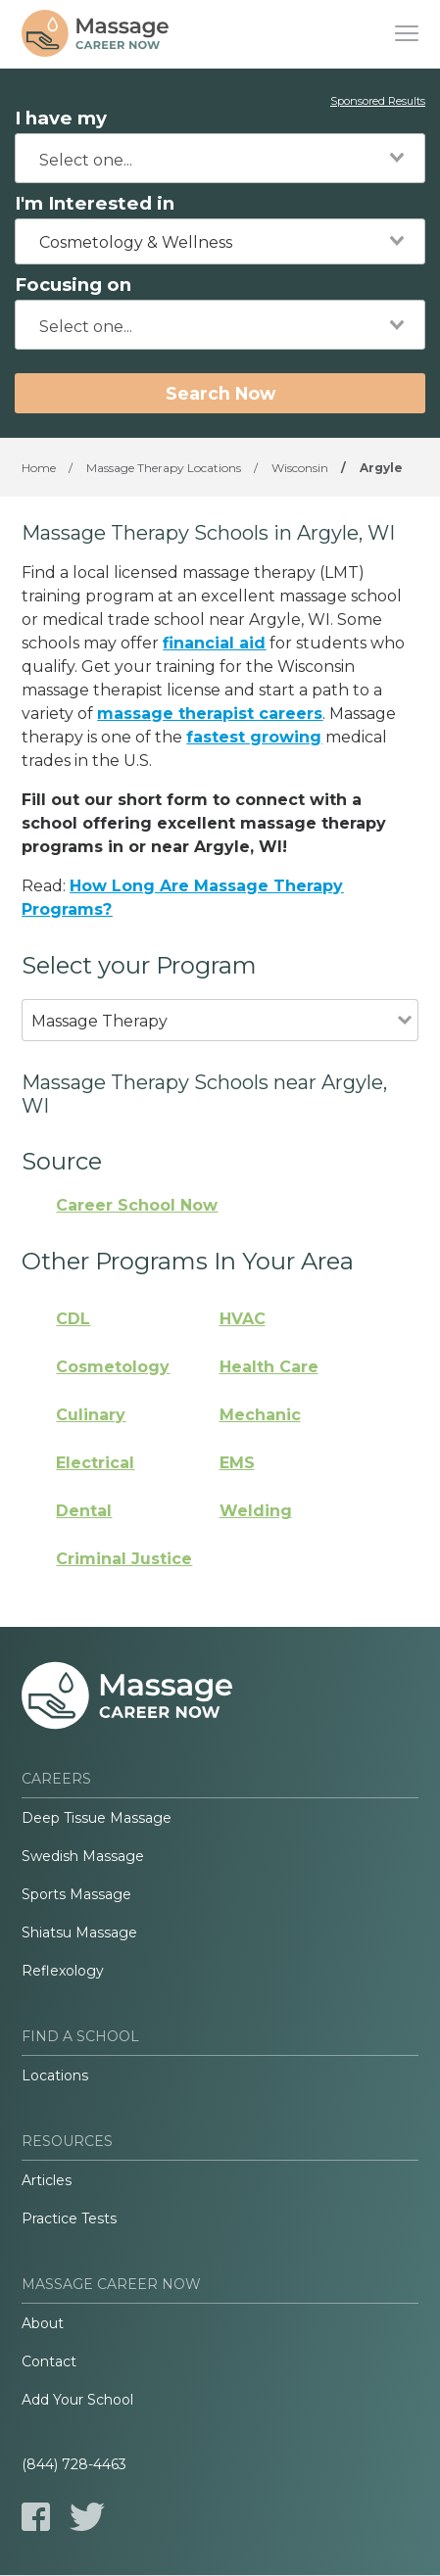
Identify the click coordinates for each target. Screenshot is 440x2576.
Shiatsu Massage (79, 1932)
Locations (55, 2075)
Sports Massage (76, 1894)
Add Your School (77, 2400)
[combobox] (220, 158)
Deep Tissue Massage (96, 1818)
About (43, 2323)
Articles (47, 2180)
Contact (49, 2361)
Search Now (220, 393)
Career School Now (137, 1205)
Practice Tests (69, 2218)
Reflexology (63, 1971)
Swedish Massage (83, 1856)
